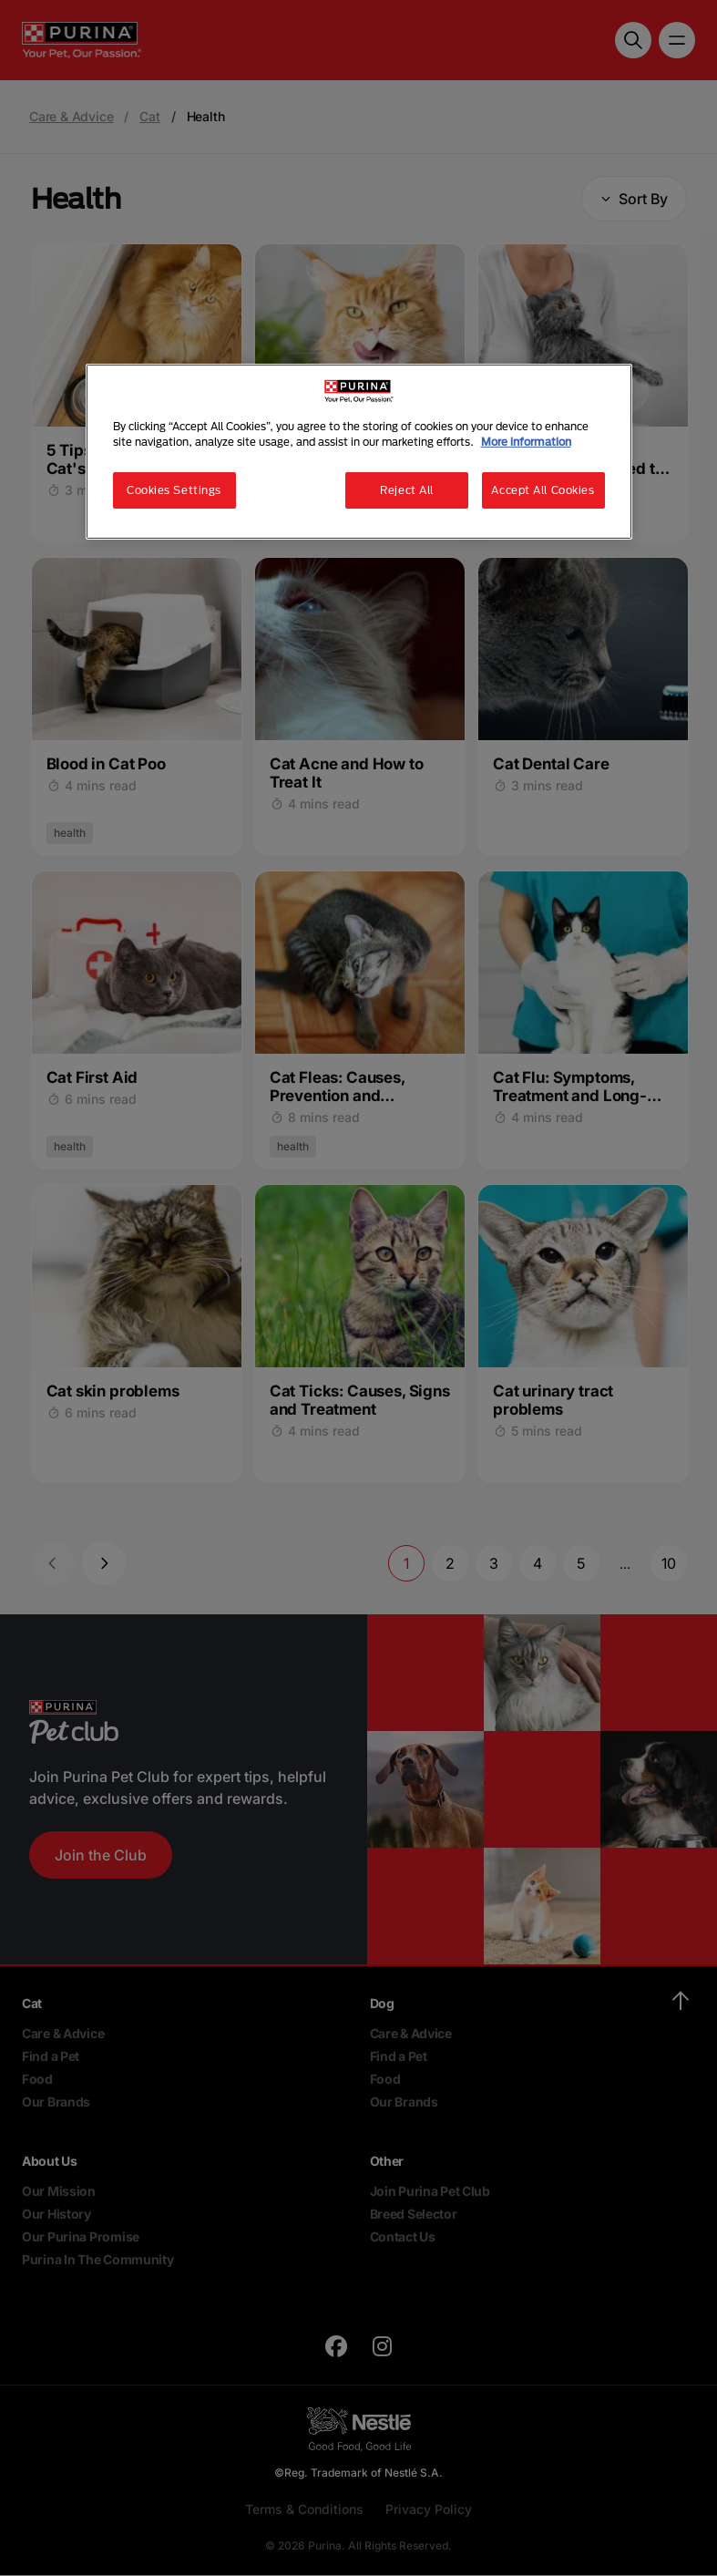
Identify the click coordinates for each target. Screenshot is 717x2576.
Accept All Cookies (542, 490)
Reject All (407, 490)
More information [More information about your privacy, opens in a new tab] (526, 442)
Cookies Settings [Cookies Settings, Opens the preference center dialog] (174, 490)
